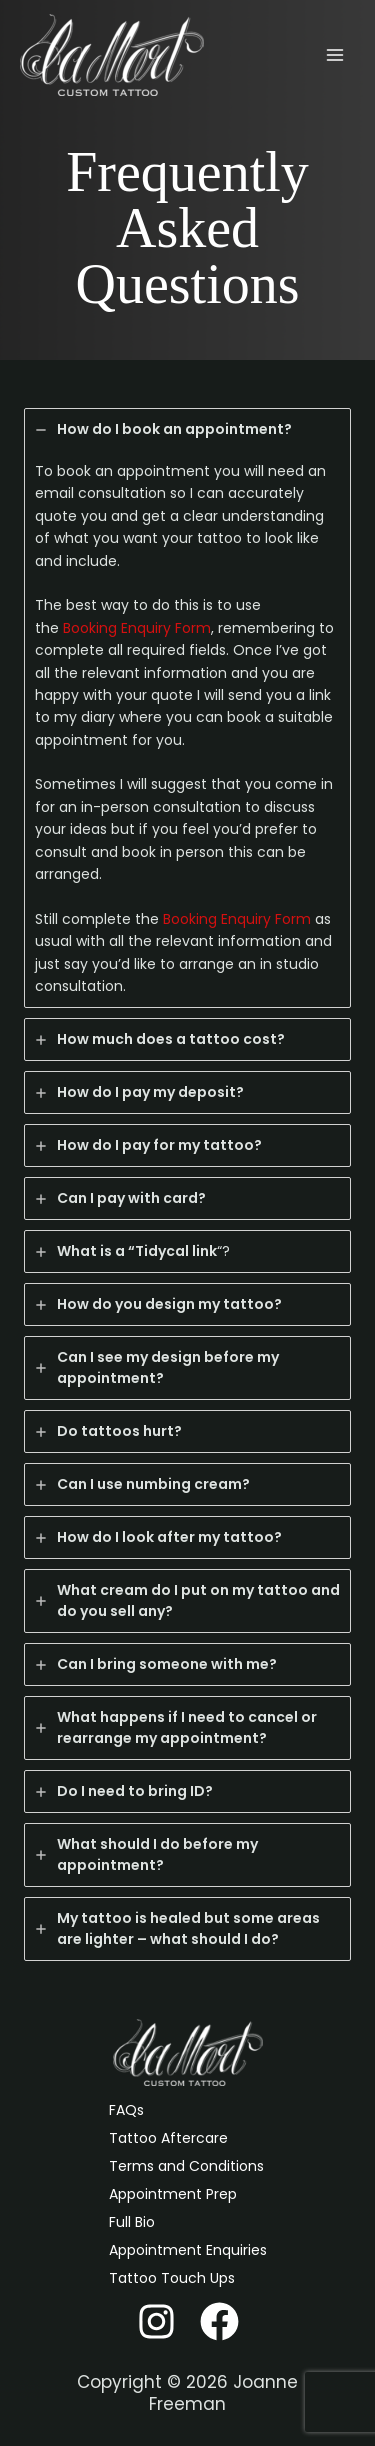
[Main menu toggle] (334, 55)
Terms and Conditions (186, 2166)
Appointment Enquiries (188, 2250)
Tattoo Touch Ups (172, 2278)
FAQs (126, 2110)
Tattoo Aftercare (168, 2138)
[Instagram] (156, 2321)
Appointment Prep (173, 2194)
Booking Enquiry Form (137, 628)
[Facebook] (219, 2321)
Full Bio (132, 2222)
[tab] (187, 708)
